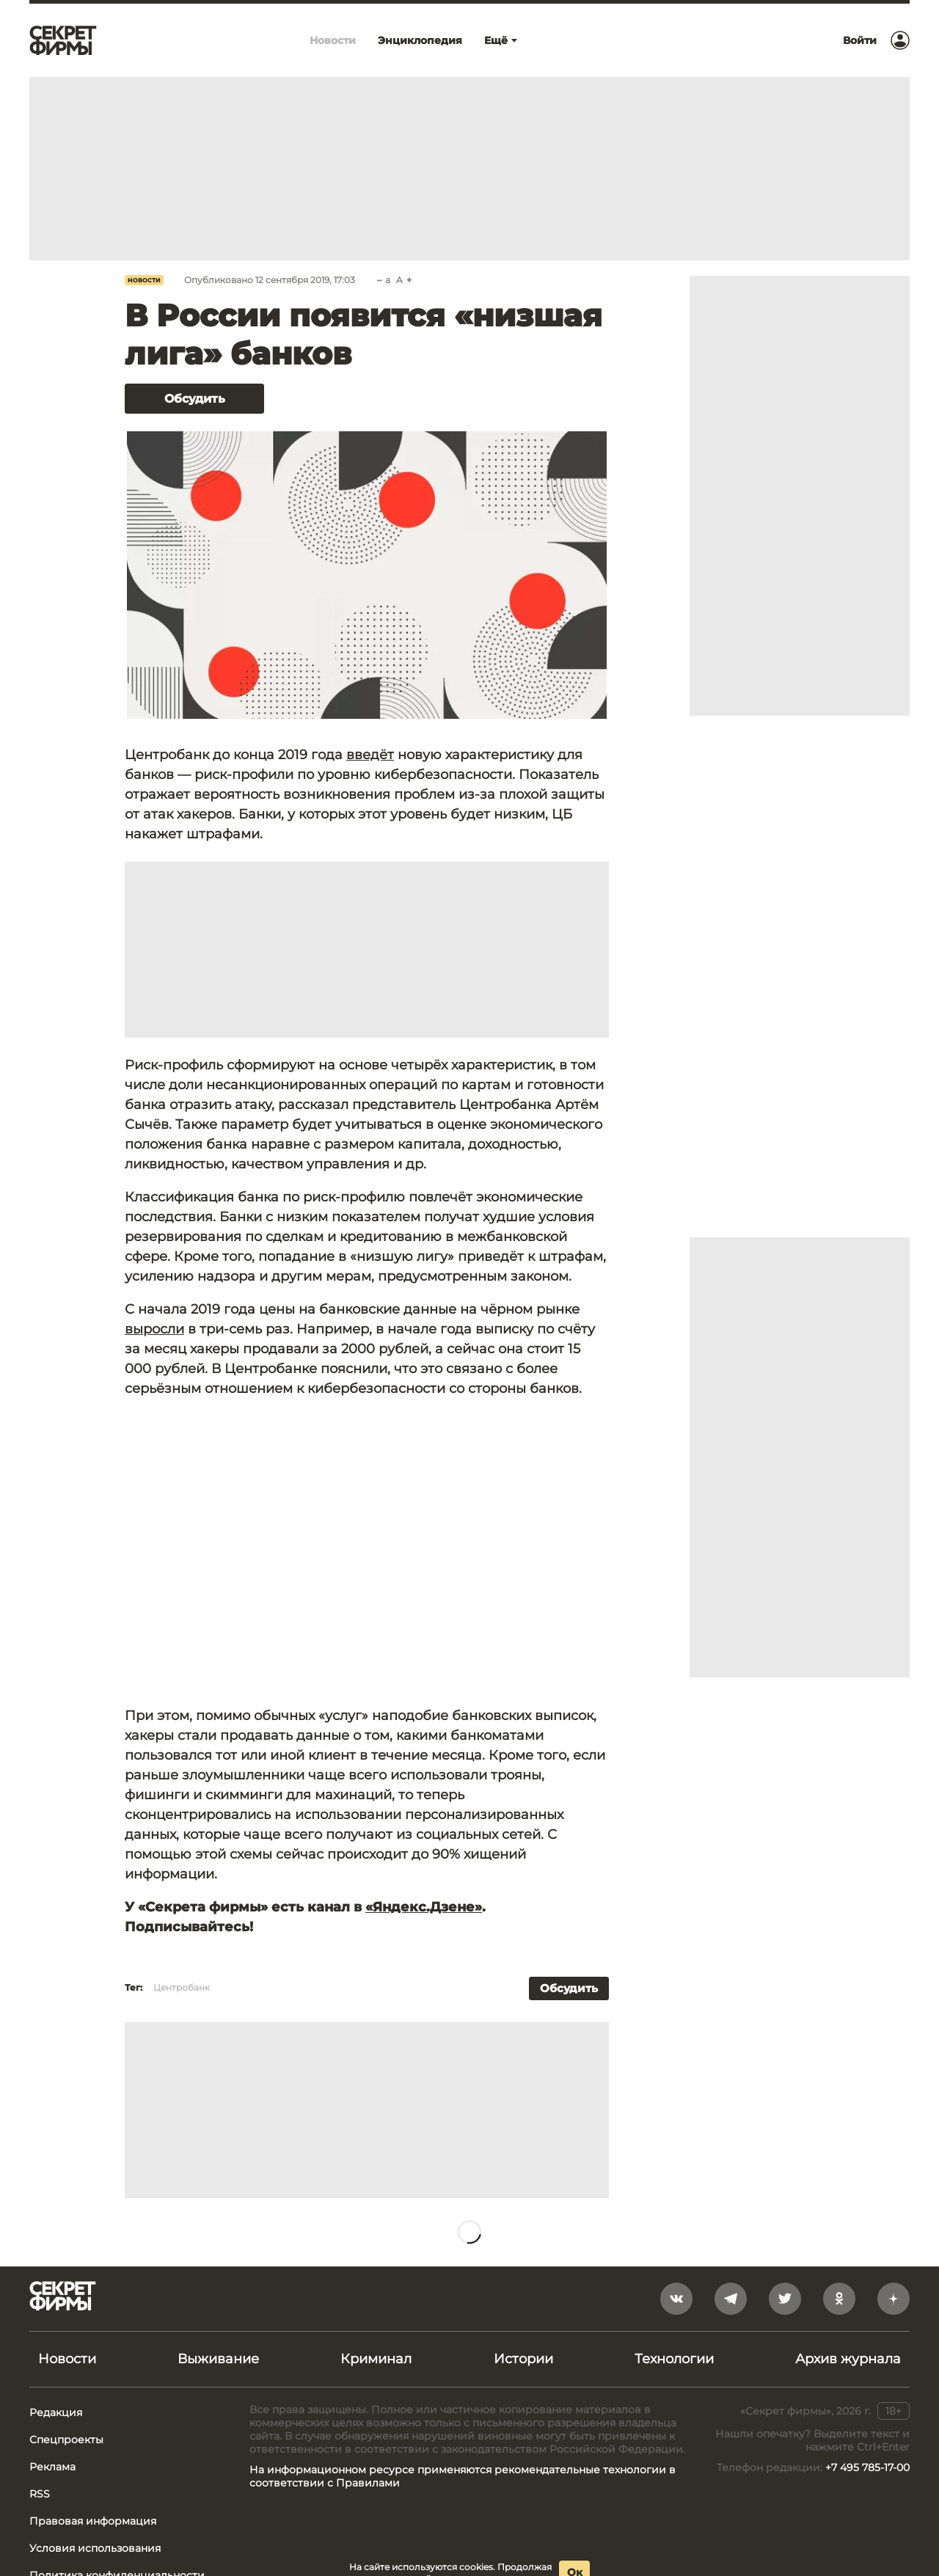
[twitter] (785, 2299)
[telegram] (731, 2299)
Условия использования (95, 2548)
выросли (154, 1329)
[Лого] (63, 40)
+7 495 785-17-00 (867, 2467)
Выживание (218, 2359)
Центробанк (181, 1987)
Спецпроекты (66, 2439)
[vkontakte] (676, 2299)
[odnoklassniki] (839, 2299)
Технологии (674, 2359)
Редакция (55, 2412)
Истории (523, 2359)
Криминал (376, 2359)
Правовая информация (92, 2521)
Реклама (52, 2466)
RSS (39, 2493)
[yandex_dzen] (893, 2299)
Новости (144, 280)
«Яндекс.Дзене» (423, 1907)
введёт (370, 755)
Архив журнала (848, 2359)
